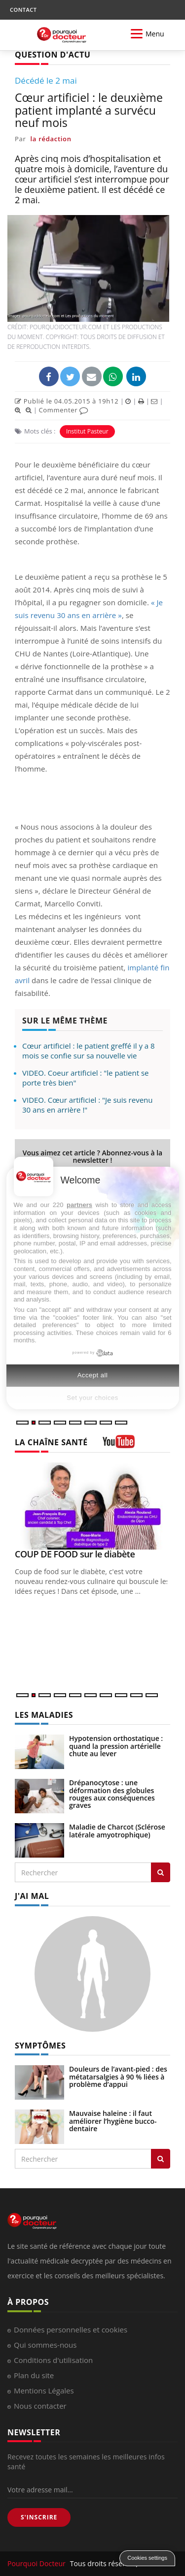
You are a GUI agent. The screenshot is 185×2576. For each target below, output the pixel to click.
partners (79, 1205)
